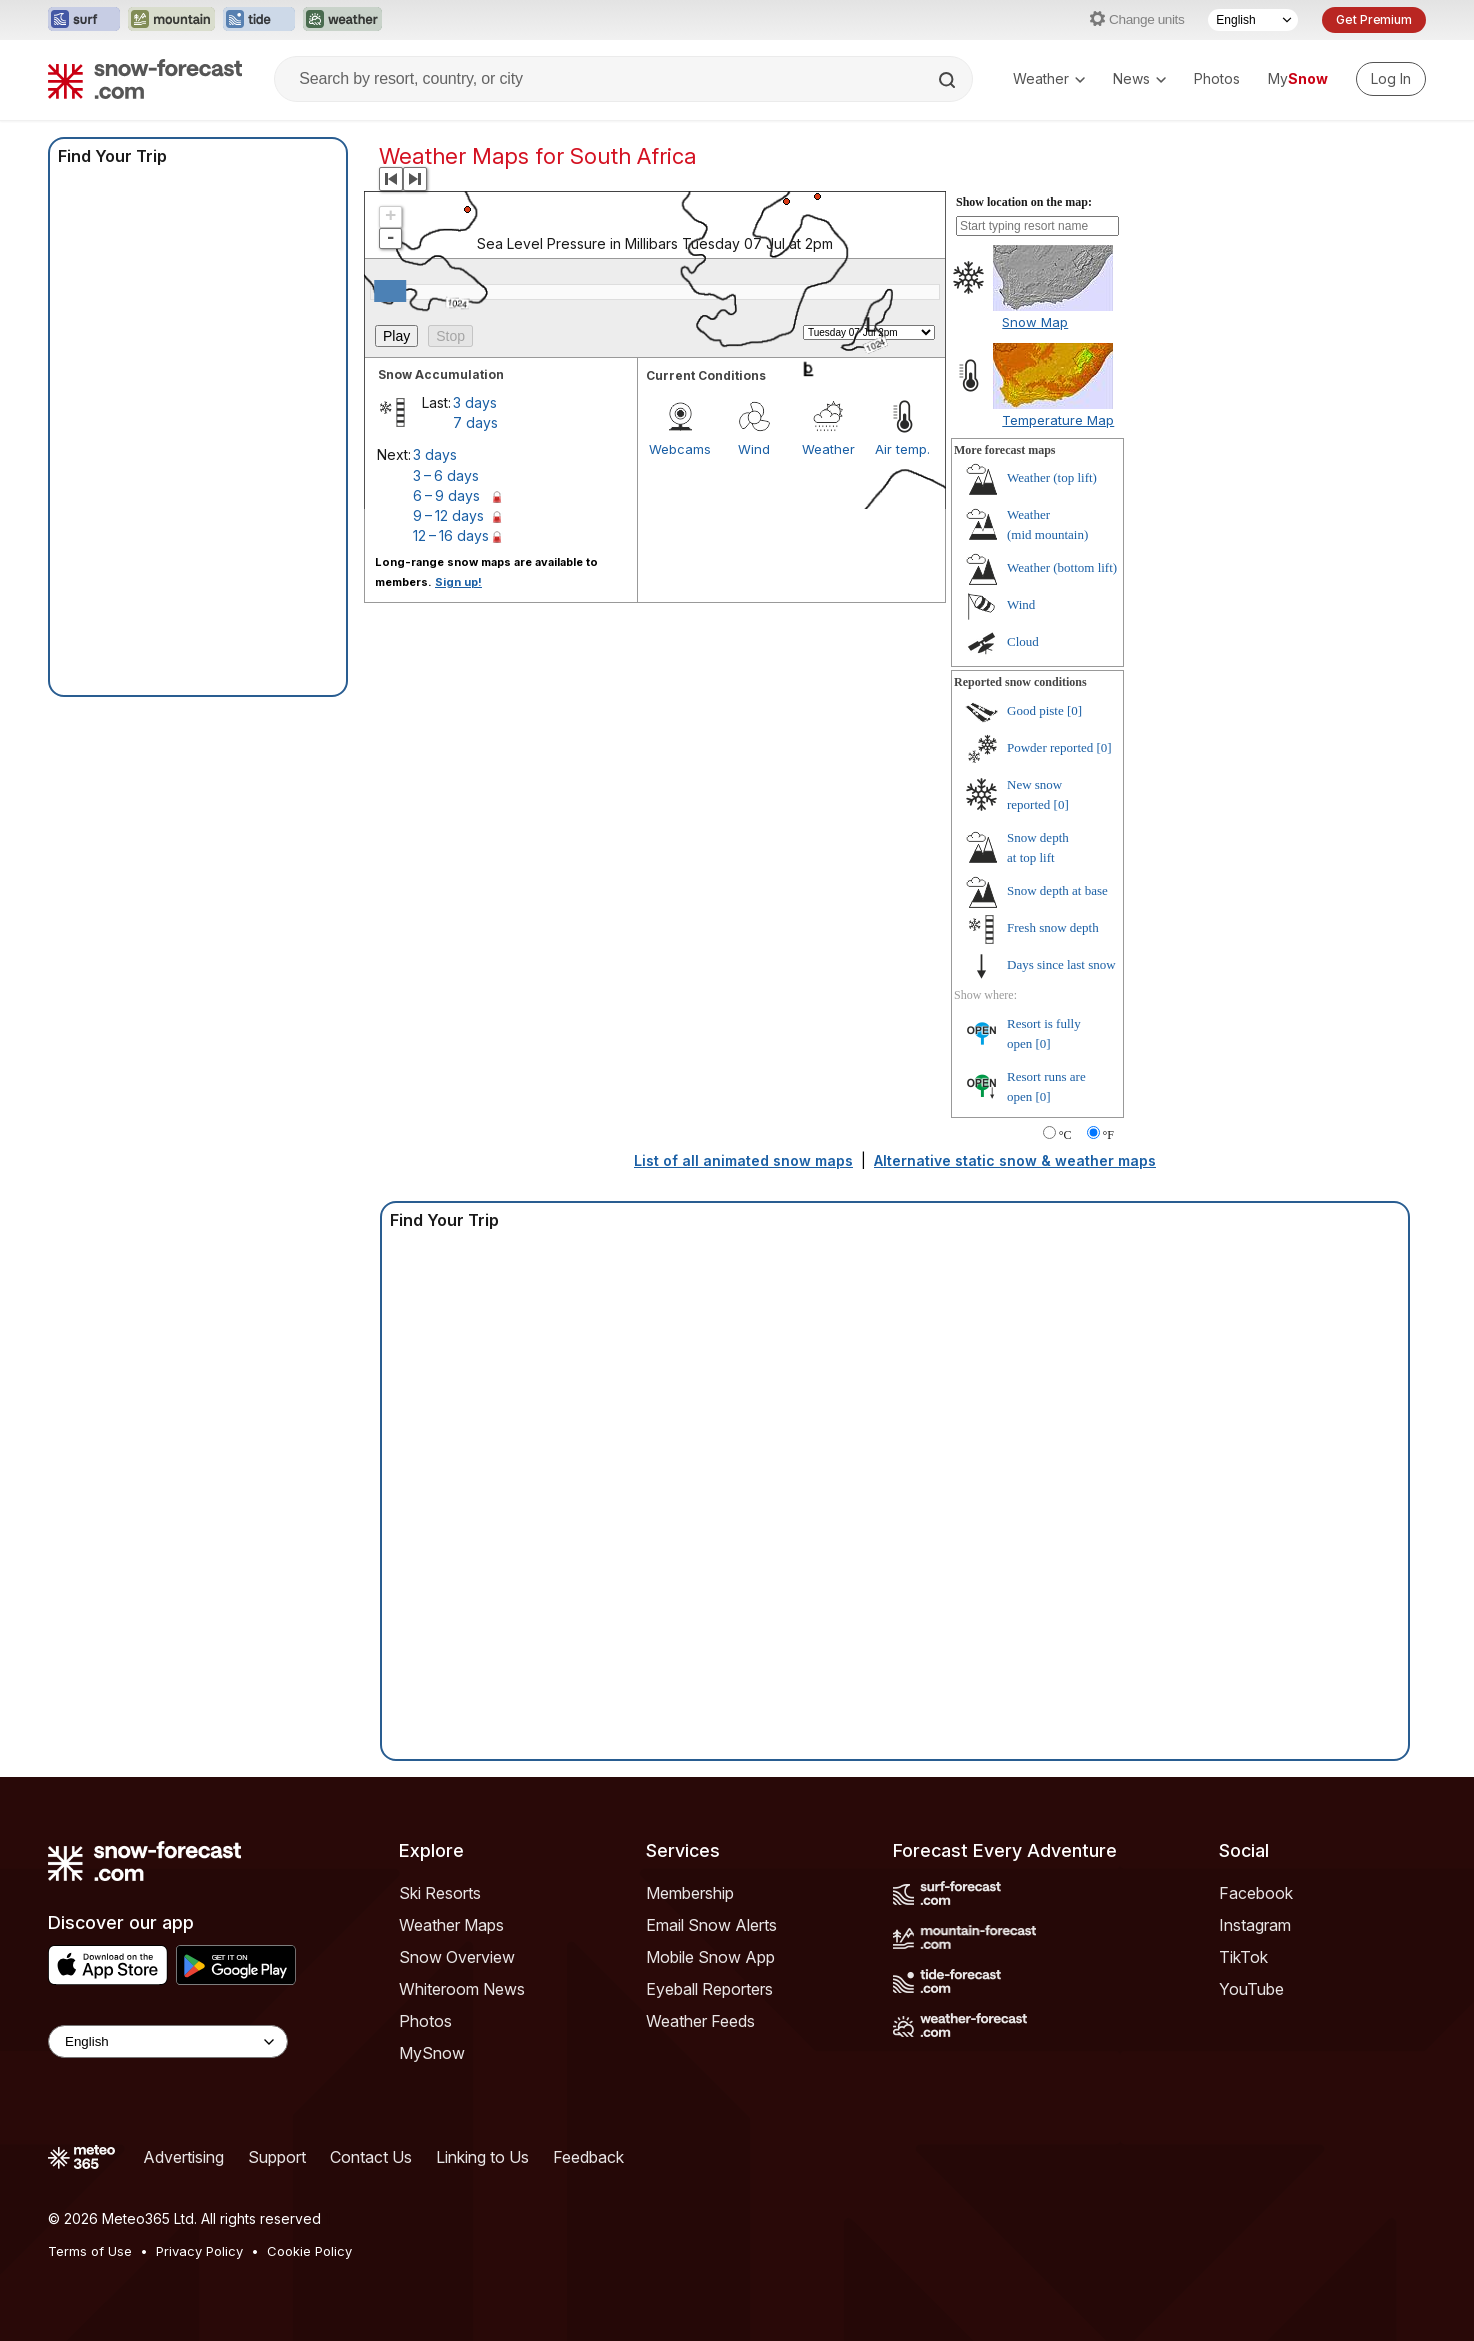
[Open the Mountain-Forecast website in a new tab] (171, 20)
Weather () (1052, 477)
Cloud (1023, 641)
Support (277, 2157)
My (1298, 78)
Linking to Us (482, 2157)
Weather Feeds (700, 2021)
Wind (1021, 604)
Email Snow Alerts (711, 1925)
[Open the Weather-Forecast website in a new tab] (342, 20)
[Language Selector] (1253, 20)
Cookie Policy (309, 2251)
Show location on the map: (1024, 202)
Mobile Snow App (710, 1957)
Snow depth (1057, 890)
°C (1065, 1135)
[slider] (390, 291)
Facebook (1256, 1893)
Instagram (1255, 1925)
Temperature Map (1058, 420)
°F (1108, 1135)
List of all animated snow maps (743, 1160)
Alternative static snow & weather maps (1015, 1160)
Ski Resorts (440, 1893)
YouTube (1251, 1989)
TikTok (1243, 1957)
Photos (1217, 78)
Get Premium (1374, 19)
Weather (1049, 78)
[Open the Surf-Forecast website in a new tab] (84, 20)
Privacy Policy (199, 2251)
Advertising (183, 2157)
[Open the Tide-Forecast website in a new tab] (259, 20)
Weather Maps (451, 1925)
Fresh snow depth (1053, 927)
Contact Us (371, 2157)
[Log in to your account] (1391, 79)
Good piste (1035, 710)
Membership (690, 1893)
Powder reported (1050, 747)
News (1139, 78)
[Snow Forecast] (145, 79)
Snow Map (1035, 322)
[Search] (949, 80)
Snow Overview (457, 1957)
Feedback (588, 2157)
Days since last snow (1061, 964)
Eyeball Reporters (709, 1989)
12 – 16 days (451, 535)
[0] (1074, 710)
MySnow (432, 2053)
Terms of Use (90, 2251)
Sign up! (458, 582)
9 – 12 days (448, 515)
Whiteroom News (462, 1989)
